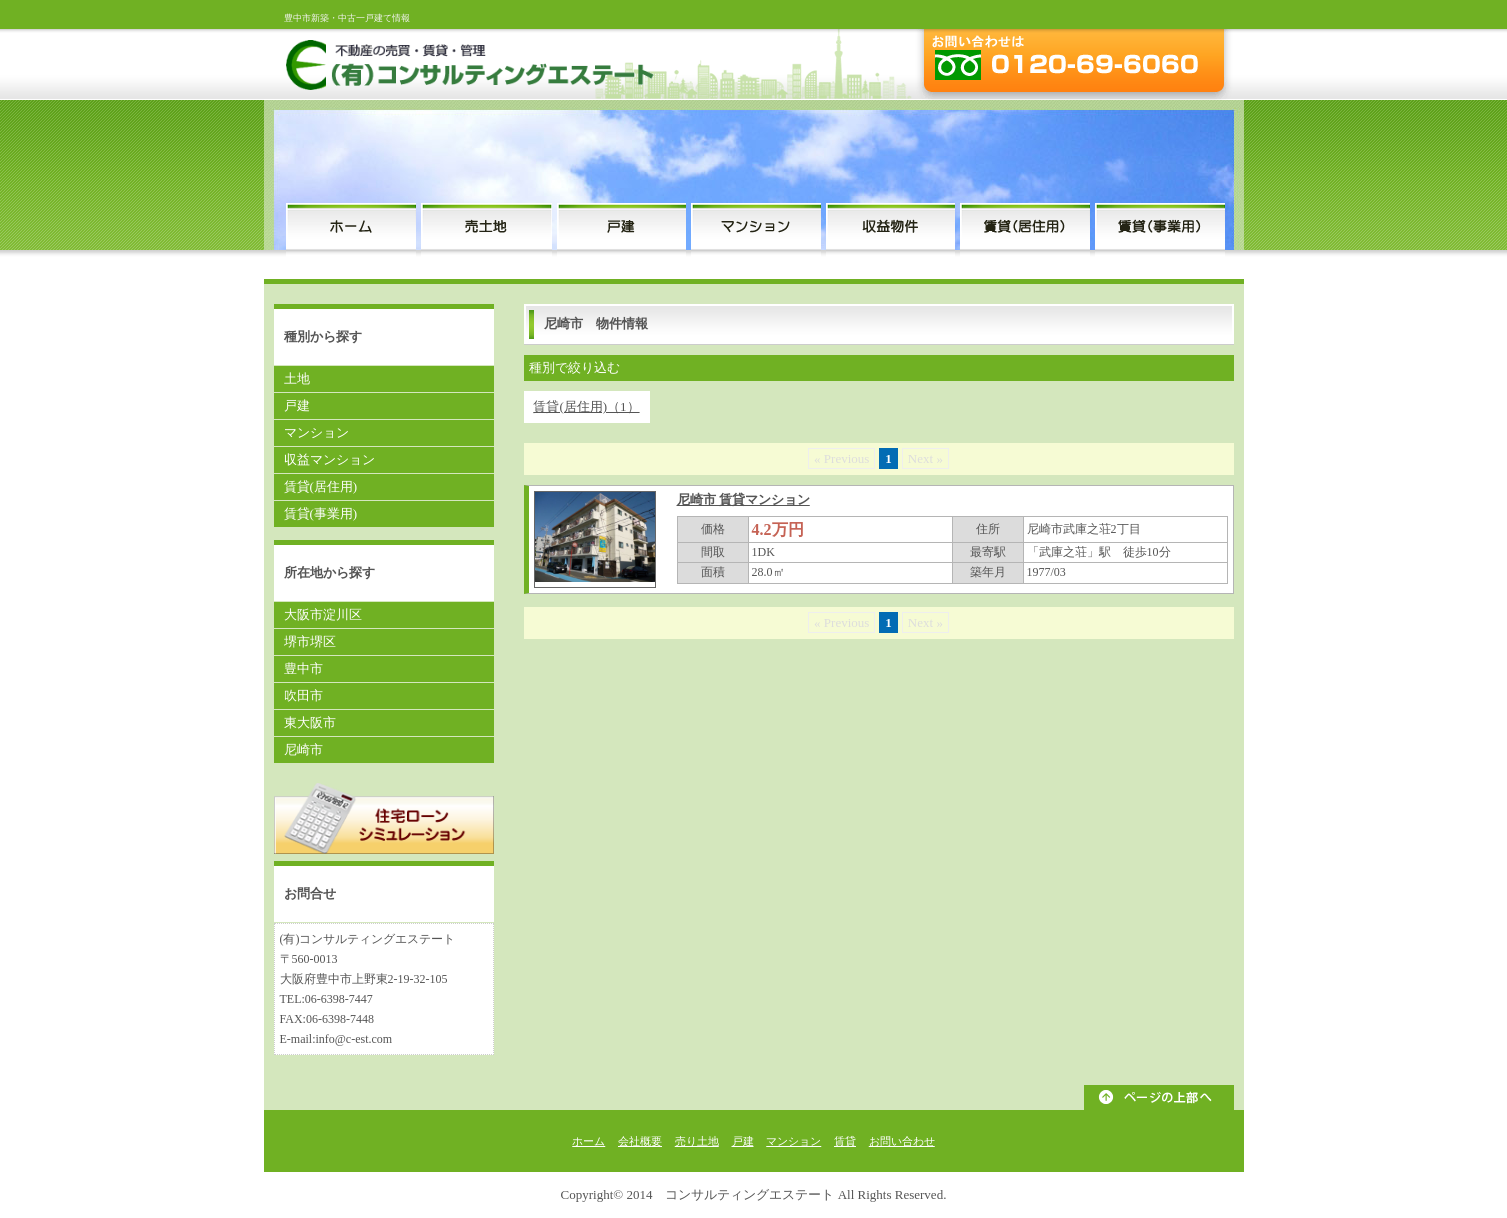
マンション (316, 432)
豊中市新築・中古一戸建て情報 (347, 18)
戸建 (297, 405)
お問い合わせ (902, 1141)
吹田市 (303, 695)
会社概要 (640, 1141)
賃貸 (845, 1141)
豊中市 (303, 668)
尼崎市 (303, 749)
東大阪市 (310, 722)
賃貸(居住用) (321, 486)
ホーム (588, 1141)
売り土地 (697, 1141)
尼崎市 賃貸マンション (743, 499)
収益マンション (329, 459)
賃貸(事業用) (321, 513)
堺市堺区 (310, 641)
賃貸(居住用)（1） (586, 406)
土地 (297, 378)
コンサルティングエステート (749, 1194)
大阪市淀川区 (323, 614)
